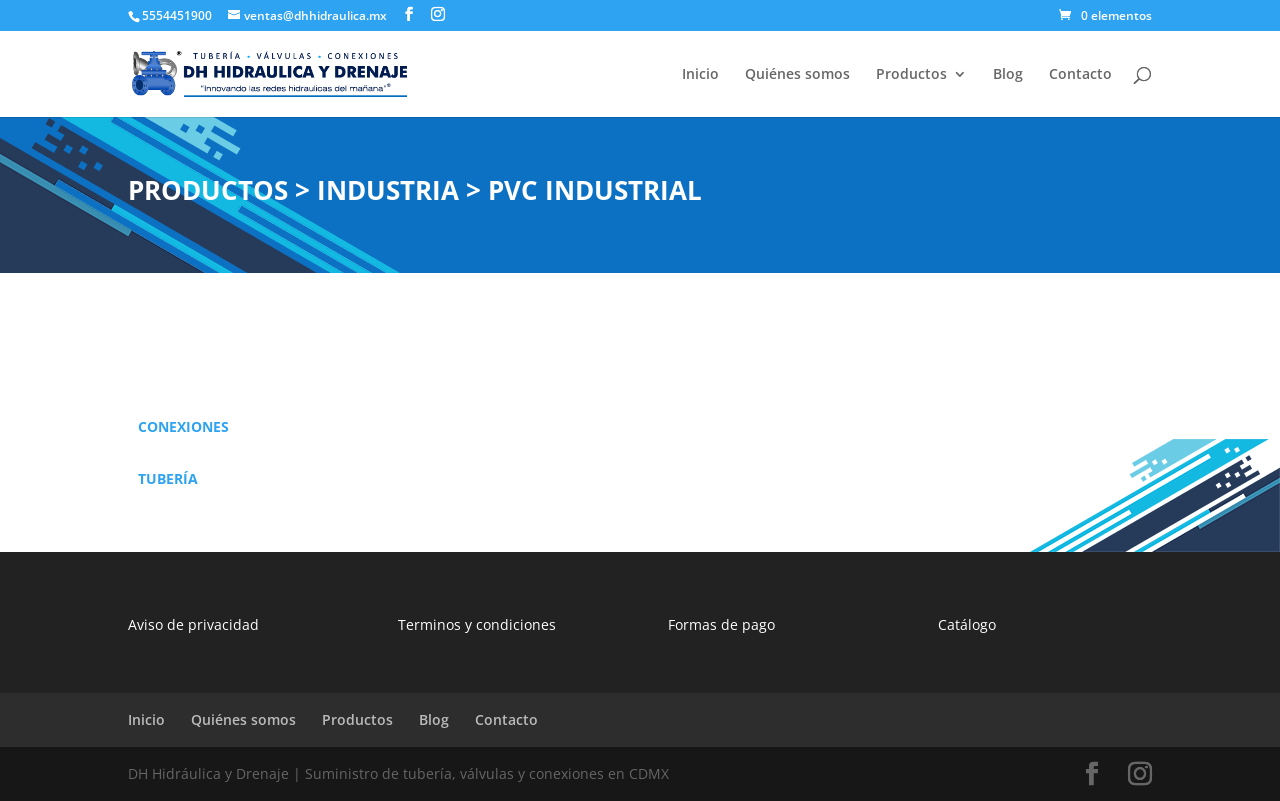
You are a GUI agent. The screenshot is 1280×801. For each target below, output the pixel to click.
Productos (911, 75)
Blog (1008, 75)
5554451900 (177, 15)
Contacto (1080, 75)
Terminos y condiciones (477, 624)
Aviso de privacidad (193, 624)
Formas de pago (721, 624)
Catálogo (967, 624)
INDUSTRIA (388, 190)
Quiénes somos (797, 75)
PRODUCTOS (208, 190)
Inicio (700, 75)
